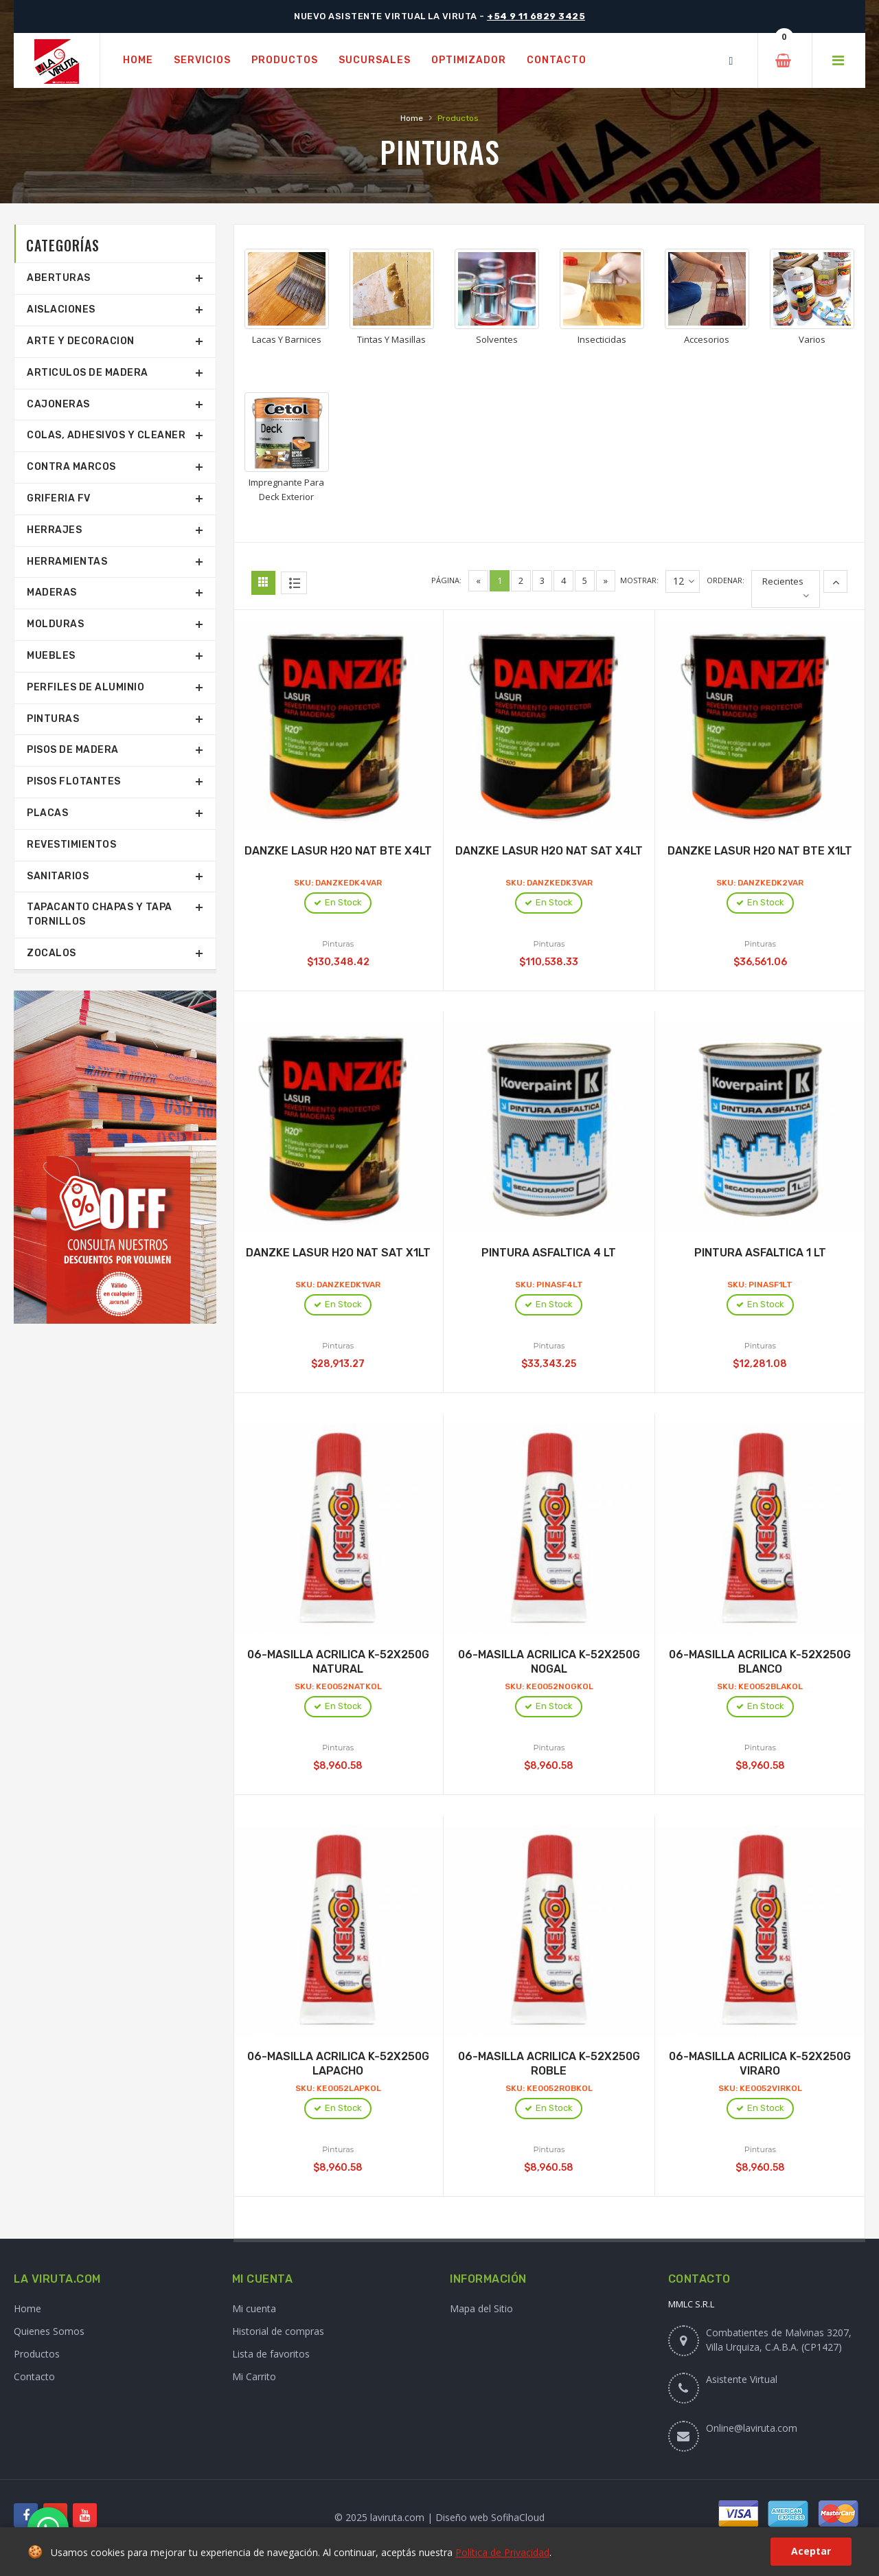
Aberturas (59, 278)
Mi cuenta (254, 2308)
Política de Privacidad (502, 2552)
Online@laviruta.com (751, 2427)
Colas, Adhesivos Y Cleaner (106, 435)
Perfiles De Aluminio (85, 687)
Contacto (34, 2376)
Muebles (51, 656)
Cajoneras (58, 404)
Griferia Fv (59, 498)
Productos (37, 2353)
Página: (446, 580)
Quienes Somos (49, 2331)
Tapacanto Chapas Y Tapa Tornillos (99, 914)
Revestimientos (71, 844)
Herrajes (54, 530)
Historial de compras (278, 2331)
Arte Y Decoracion (81, 341)
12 (683, 581)
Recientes (782, 581)
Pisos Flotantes (74, 781)
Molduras (55, 624)
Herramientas (67, 561)
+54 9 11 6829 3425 (536, 16)
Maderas (52, 592)
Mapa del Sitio (481, 2308)
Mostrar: (639, 580)
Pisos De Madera (73, 750)
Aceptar (811, 2550)
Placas (47, 813)
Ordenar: (725, 580)
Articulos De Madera (87, 373)
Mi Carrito (254, 2376)
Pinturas (53, 719)
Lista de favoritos (271, 2353)
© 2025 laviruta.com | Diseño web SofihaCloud (439, 2517)
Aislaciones (61, 309)
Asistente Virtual (741, 2379)
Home (411, 118)
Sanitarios (58, 876)
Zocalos (51, 953)
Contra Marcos (71, 467)
